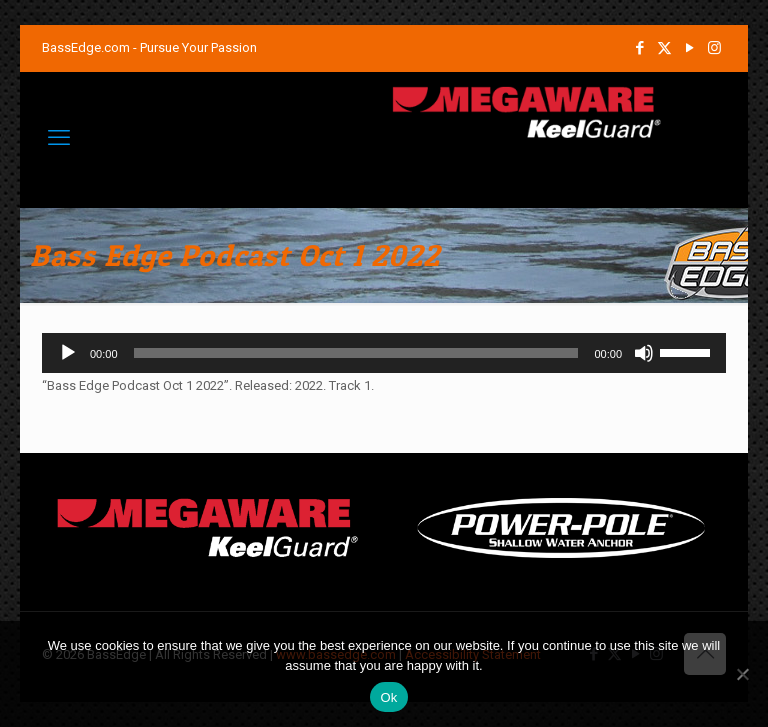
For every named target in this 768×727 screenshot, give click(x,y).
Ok (388, 697)
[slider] (356, 353)
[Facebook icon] (639, 48)
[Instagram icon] (714, 48)
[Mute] (644, 353)
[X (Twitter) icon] (664, 48)
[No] (743, 674)
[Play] (68, 353)
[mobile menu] (59, 138)
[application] (384, 353)
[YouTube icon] (689, 48)
